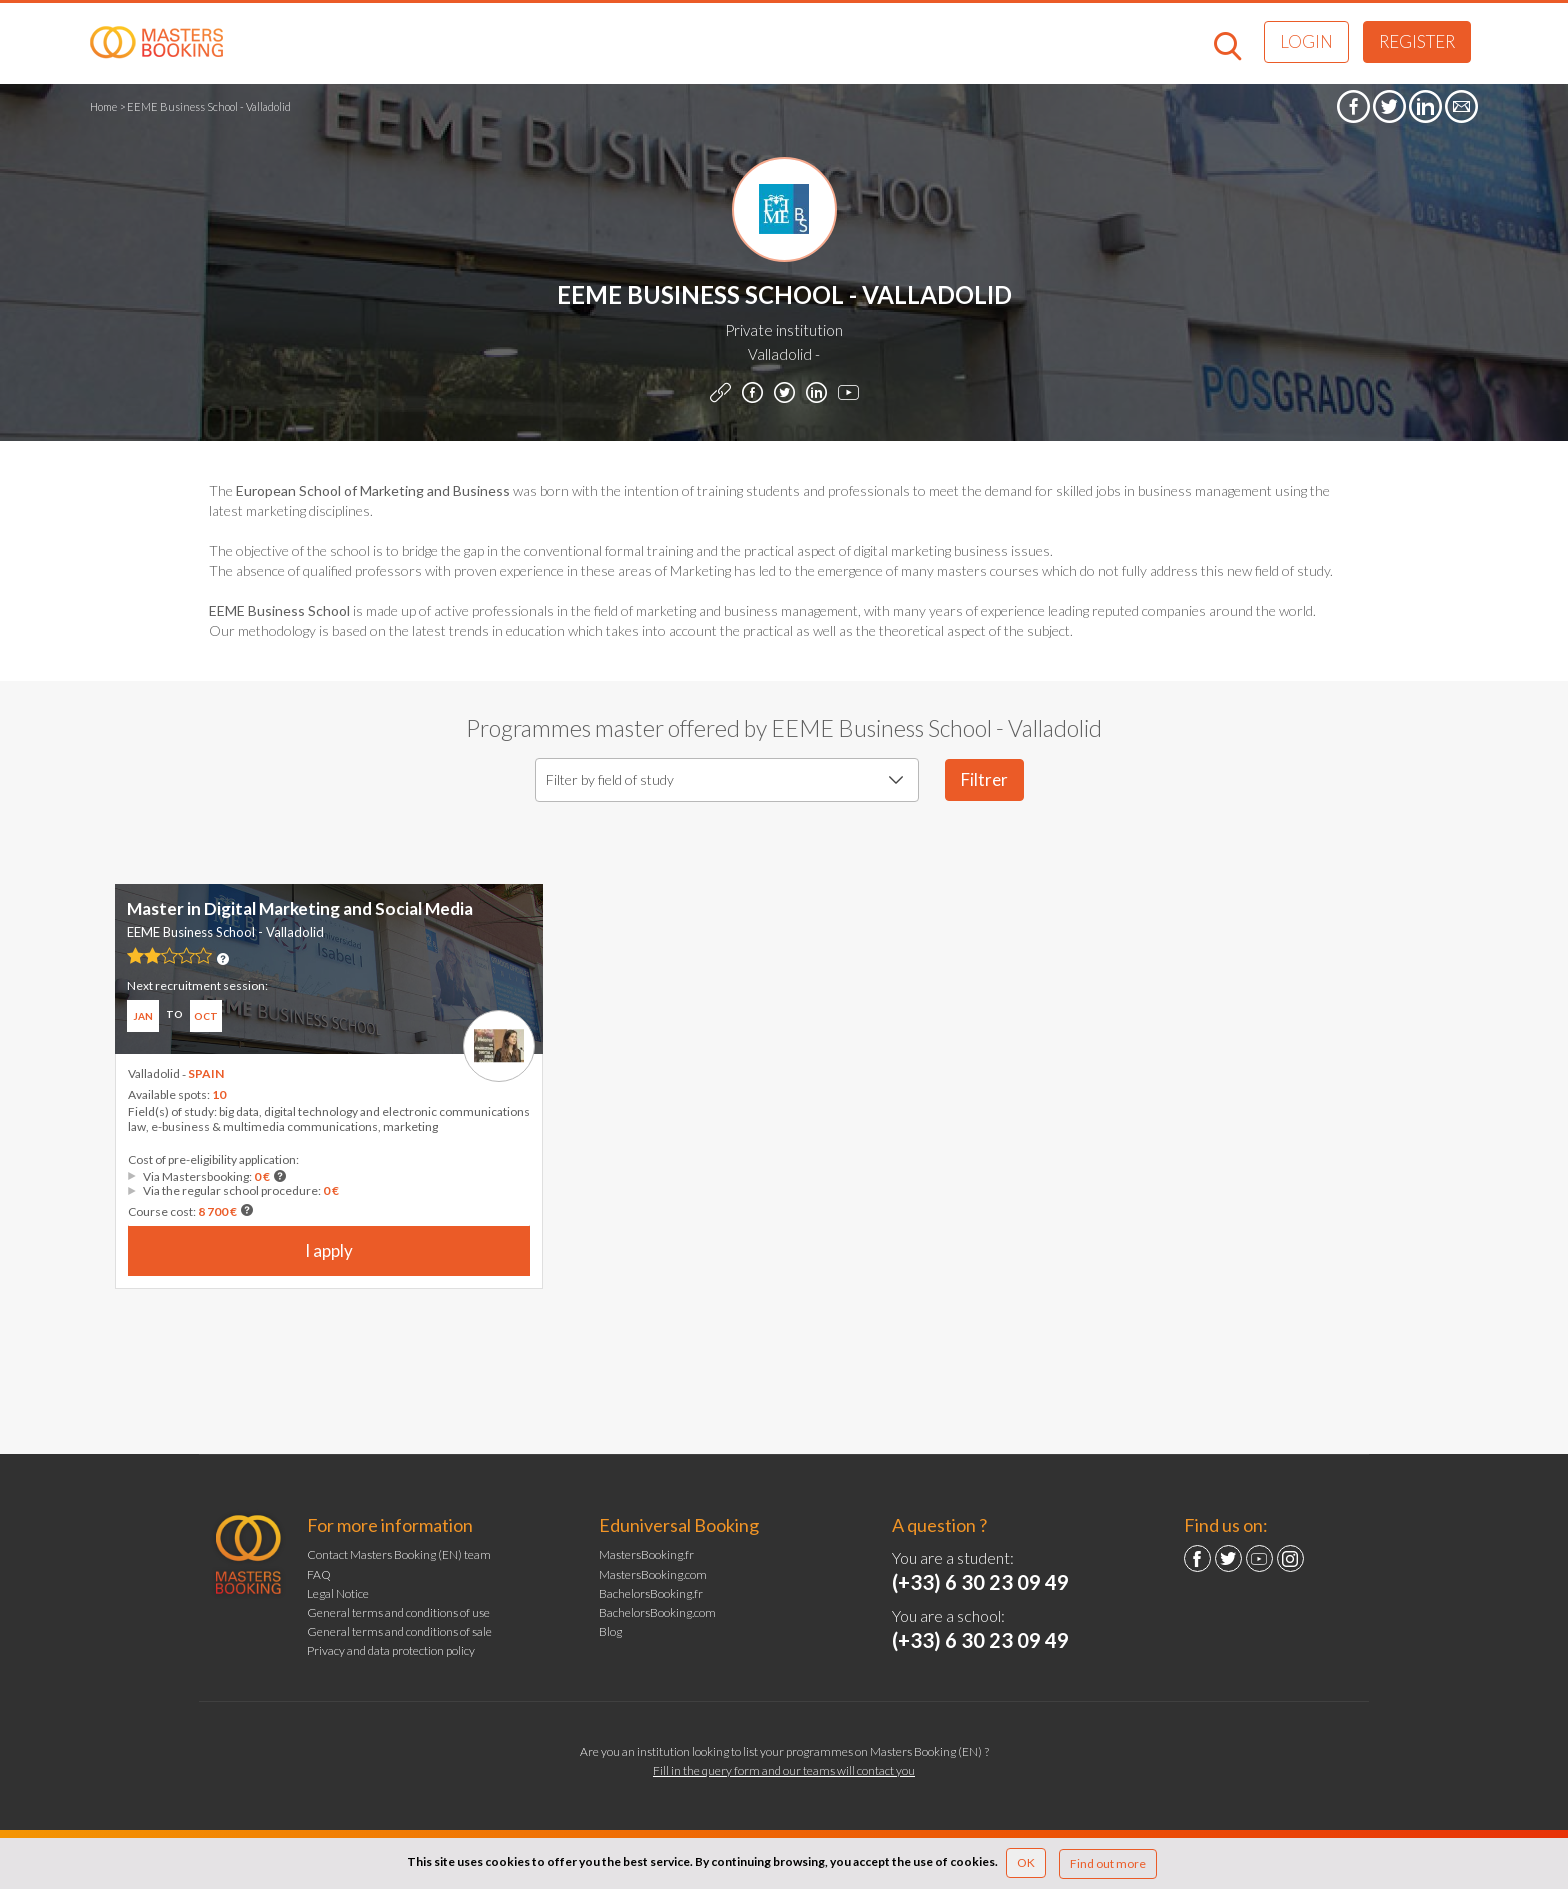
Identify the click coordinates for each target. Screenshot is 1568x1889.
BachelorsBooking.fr (651, 1593)
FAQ (319, 1574)
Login (1306, 41)
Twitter (1228, 1558)
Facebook (1197, 1558)
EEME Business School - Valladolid (225, 932)
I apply (329, 1250)
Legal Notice (338, 1593)
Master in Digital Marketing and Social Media (300, 908)
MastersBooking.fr (646, 1554)
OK (1026, 1862)
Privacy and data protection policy (391, 1650)
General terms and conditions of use (398, 1612)
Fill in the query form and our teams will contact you (784, 1770)
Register (1417, 41)
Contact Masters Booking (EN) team (399, 1554)
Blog (610, 1631)
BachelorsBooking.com (657, 1612)
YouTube (1259, 1558)
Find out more (1108, 1863)
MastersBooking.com (653, 1574)
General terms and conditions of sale (399, 1631)
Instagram (1290, 1558)
